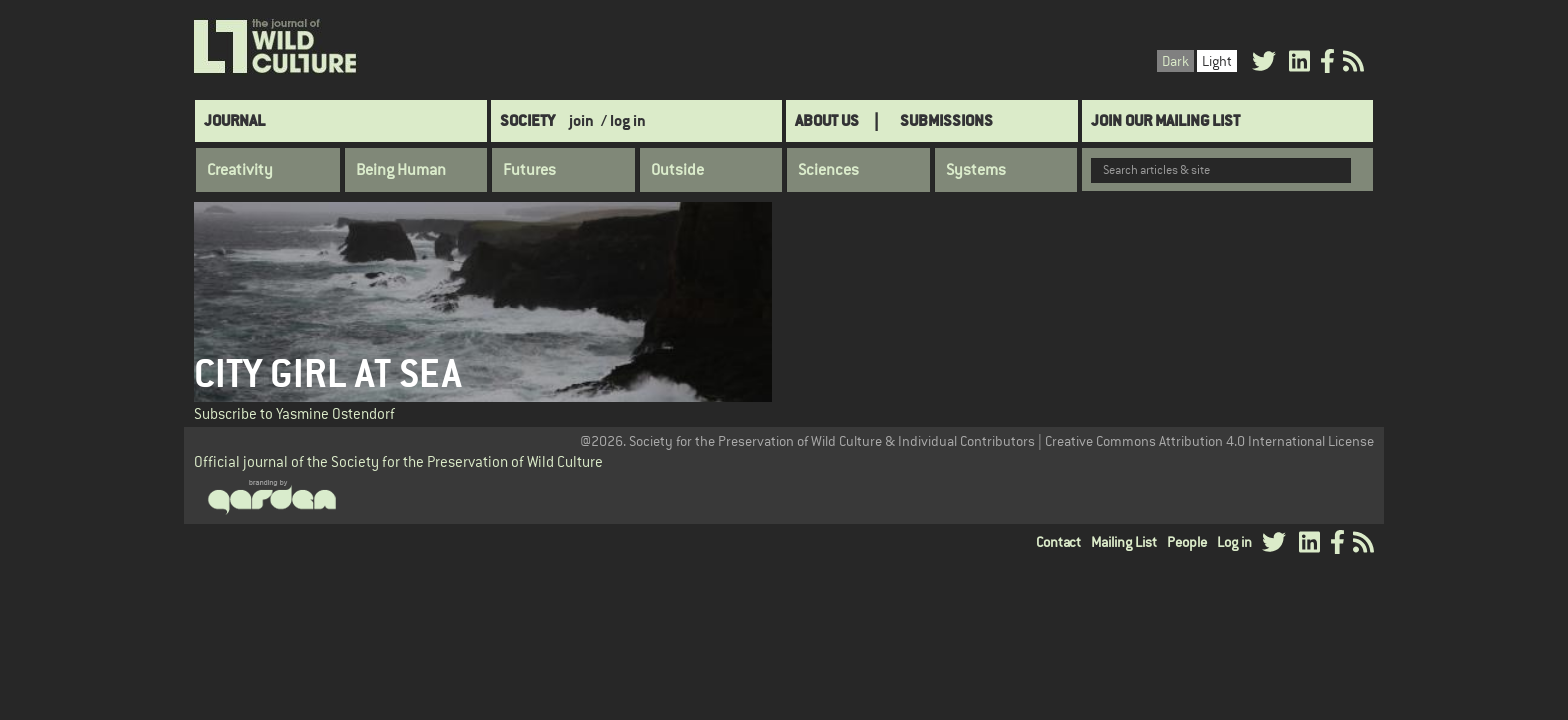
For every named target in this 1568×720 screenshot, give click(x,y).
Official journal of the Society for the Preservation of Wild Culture (398, 461)
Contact (1058, 542)
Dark (1175, 61)
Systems (976, 170)
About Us (827, 120)
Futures (529, 170)
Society (527, 120)
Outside (677, 170)
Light (1217, 61)
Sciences (828, 170)
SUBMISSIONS (946, 120)
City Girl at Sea (327, 373)
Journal (234, 120)
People (1187, 542)
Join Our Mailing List (1165, 120)
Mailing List (1124, 542)
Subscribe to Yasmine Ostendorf (294, 413)
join (581, 120)
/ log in (623, 120)
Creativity (240, 170)
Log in (1234, 542)
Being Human (401, 170)
